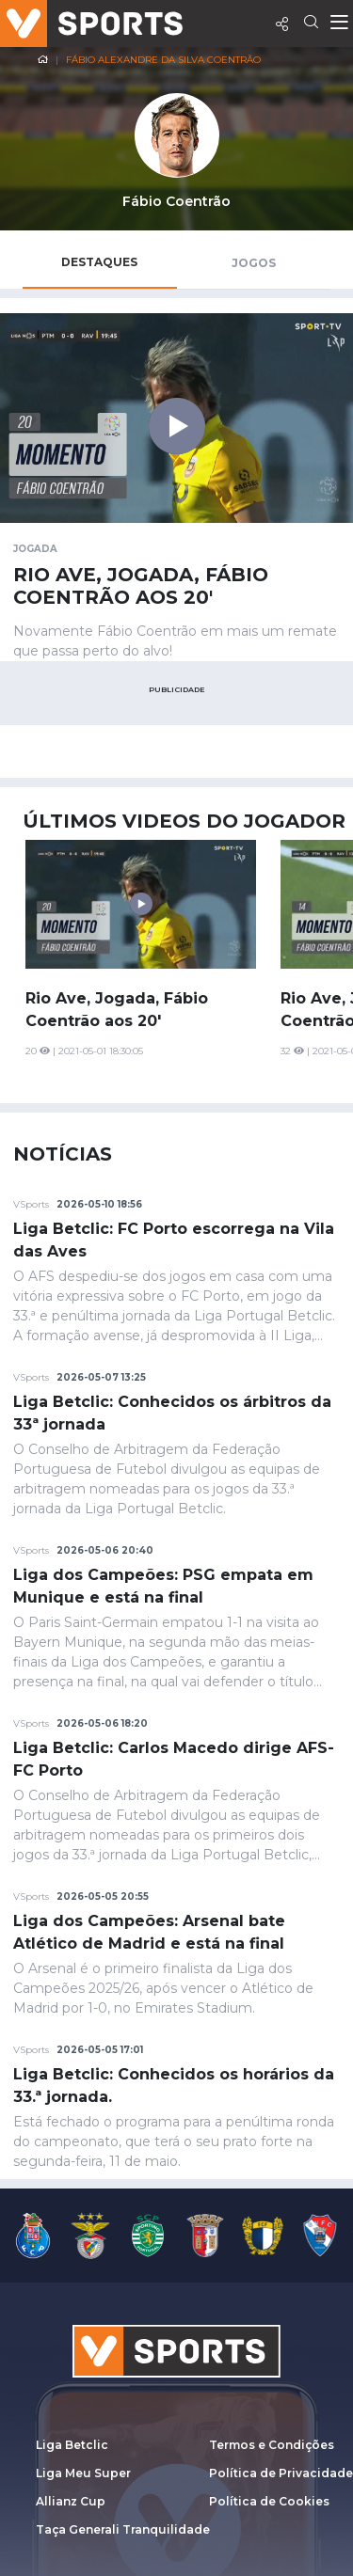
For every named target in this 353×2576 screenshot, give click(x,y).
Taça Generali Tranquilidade (123, 2529)
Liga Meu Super (83, 2473)
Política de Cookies (269, 2501)
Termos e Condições (271, 2445)
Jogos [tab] (254, 263)
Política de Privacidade (281, 2473)
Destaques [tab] (99, 262)
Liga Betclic (72, 2445)
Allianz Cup (70, 2501)
